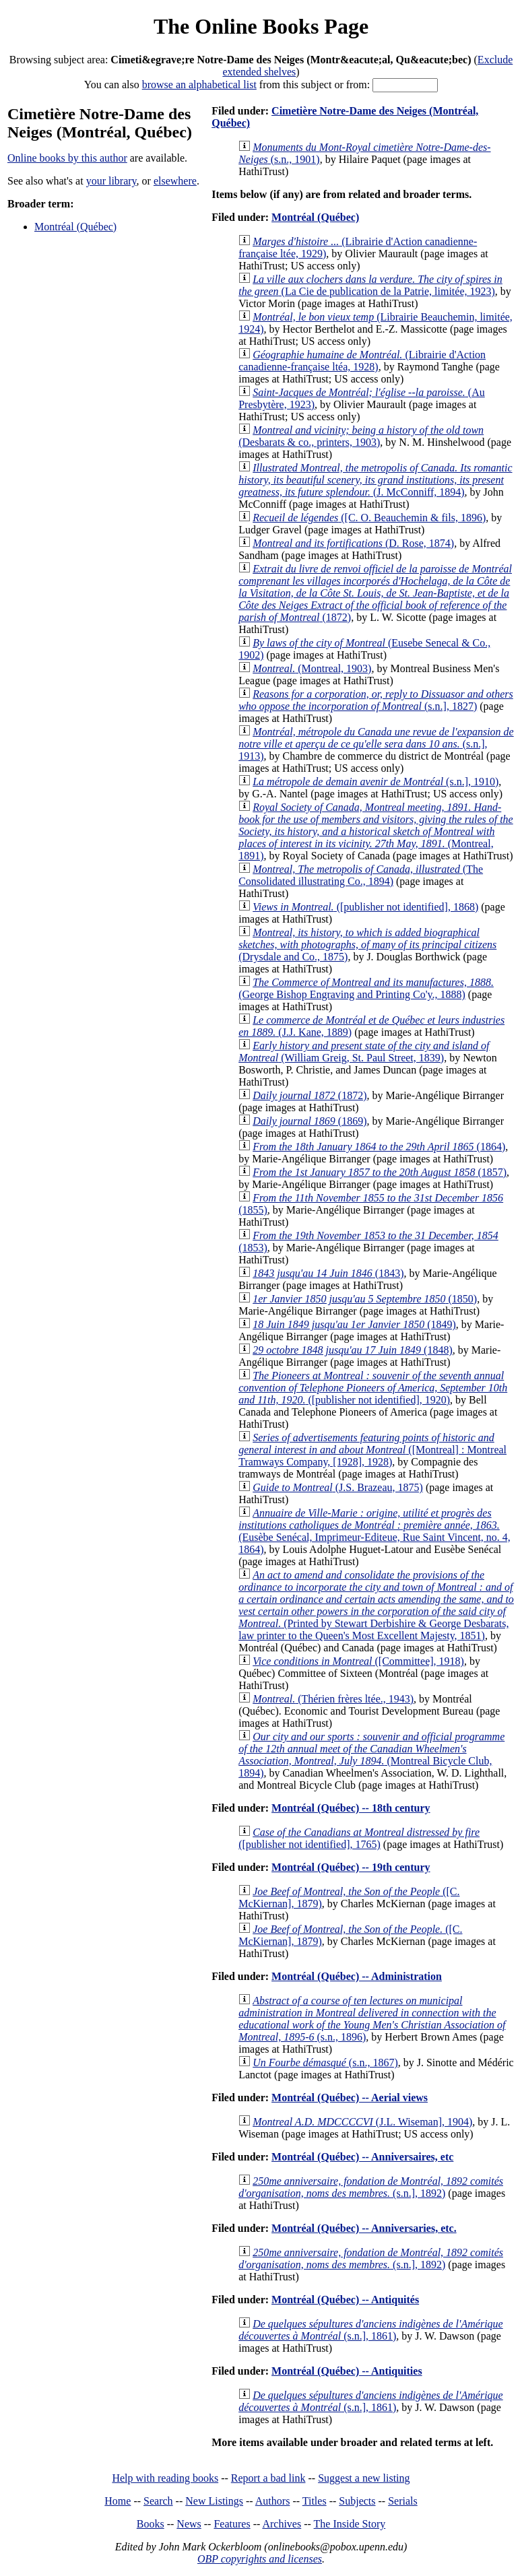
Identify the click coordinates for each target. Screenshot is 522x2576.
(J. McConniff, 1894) (375, 480)
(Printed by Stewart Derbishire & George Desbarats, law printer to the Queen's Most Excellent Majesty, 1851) (376, 1605)
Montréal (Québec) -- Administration (356, 1976)
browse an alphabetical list (199, 84)
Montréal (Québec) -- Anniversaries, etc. (364, 2228)
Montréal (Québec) (75, 226)
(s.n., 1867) (325, 2062)
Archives (281, 2524)
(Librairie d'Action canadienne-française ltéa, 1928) (362, 360)
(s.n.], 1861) (370, 2330)
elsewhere (175, 181)
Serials (403, 2501)
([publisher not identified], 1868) (365, 907)
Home (117, 2501)
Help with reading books (165, 2478)
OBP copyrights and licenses (259, 2559)
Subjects (357, 2501)
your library (111, 181)
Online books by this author (67, 158)
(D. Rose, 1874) (353, 543)
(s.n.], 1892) (370, 2187)
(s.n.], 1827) (375, 700)
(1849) (354, 1324)
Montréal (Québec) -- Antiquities (346, 2371)
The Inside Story (350, 2524)
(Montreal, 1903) (312, 668)
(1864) (379, 1146)
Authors (272, 2501)
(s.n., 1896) (371, 2019)
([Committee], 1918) (358, 1661)
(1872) (375, 593)
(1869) (309, 1121)
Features (232, 2524)
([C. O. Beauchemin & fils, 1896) (369, 517)
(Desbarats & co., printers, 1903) (361, 436)
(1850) (365, 1298)
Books (150, 2524)
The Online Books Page (261, 26)
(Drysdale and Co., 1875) (367, 944)
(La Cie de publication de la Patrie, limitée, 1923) (370, 285)
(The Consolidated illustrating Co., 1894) (360, 875)
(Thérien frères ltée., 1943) (333, 1699)
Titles (314, 2501)
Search (158, 2501)
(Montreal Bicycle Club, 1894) (371, 1755)
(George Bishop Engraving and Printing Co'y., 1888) (366, 988)
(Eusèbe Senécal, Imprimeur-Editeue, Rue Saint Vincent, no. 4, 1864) (374, 1531)
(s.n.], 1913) (375, 744)
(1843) (328, 1273)
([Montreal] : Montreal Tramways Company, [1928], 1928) (372, 1449)
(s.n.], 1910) (375, 781)
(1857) (380, 1172)
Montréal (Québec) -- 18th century (350, 1808)
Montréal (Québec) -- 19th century (350, 1867)
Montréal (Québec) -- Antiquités (345, 2299)
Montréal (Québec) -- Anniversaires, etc (362, 2156)
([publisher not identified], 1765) (359, 1838)
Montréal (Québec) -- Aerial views (349, 2097)
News (188, 2524)
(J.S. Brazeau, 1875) (338, 1487)
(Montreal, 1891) (375, 831)
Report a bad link (268, 2478)
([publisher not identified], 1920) (372, 1388)
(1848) (353, 1350)
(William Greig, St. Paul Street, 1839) (363, 1051)
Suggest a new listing (364, 2478)
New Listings (214, 2501)
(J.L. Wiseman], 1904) (362, 2121)
